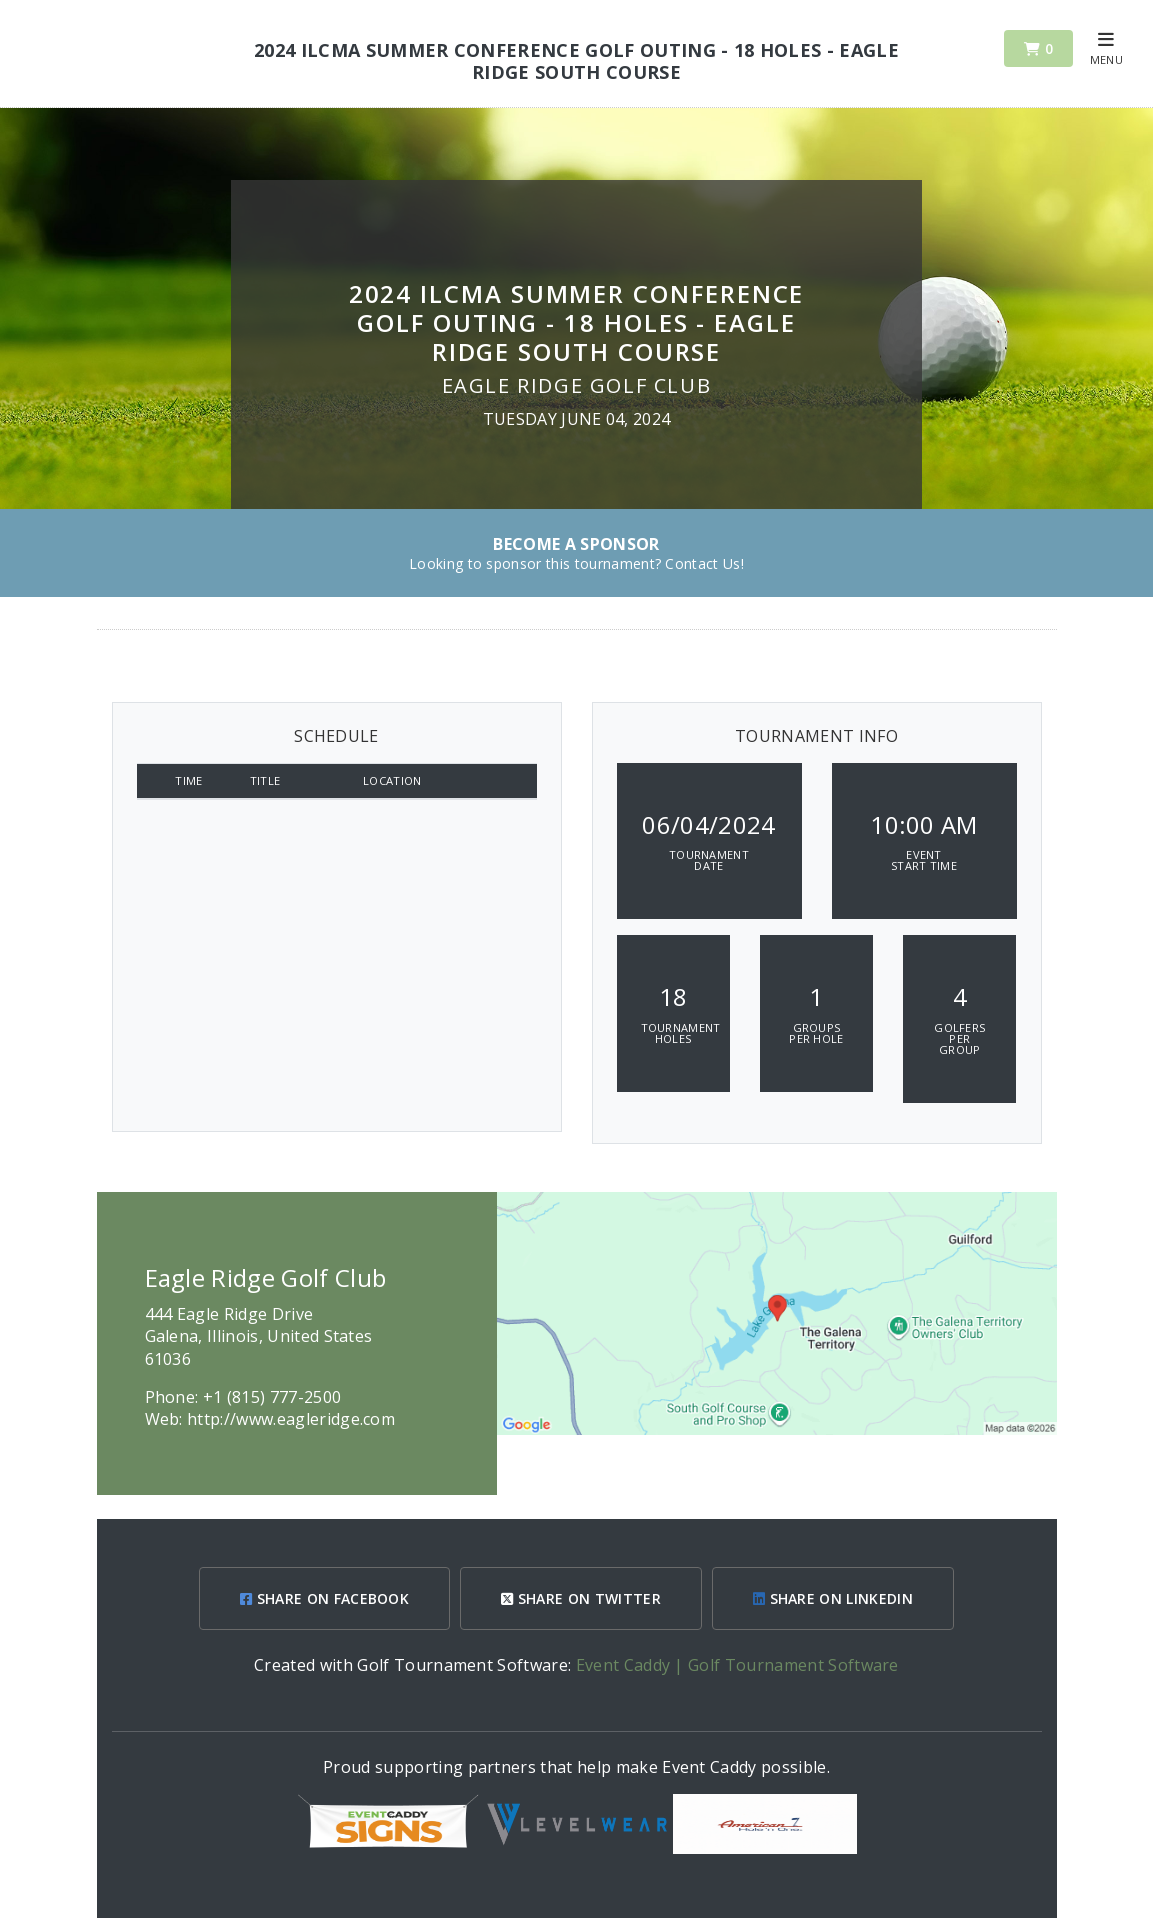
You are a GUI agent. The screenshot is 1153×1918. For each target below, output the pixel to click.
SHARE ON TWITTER (581, 1598)
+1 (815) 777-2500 (272, 1397)
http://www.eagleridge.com (291, 1419)
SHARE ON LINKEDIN (833, 1598)
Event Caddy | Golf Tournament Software (737, 1665)
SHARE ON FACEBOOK (324, 1598)
